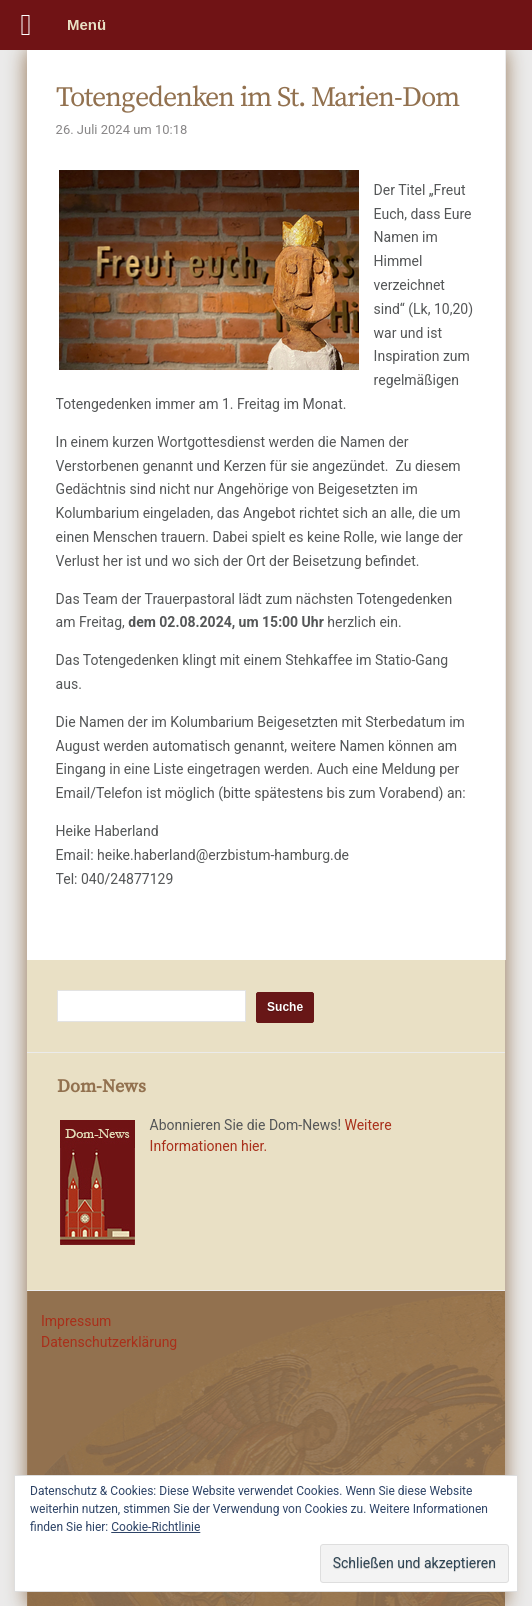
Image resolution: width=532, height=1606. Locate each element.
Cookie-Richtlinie (155, 1527)
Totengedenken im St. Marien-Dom (257, 97)
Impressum (76, 1321)
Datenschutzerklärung (109, 1342)
